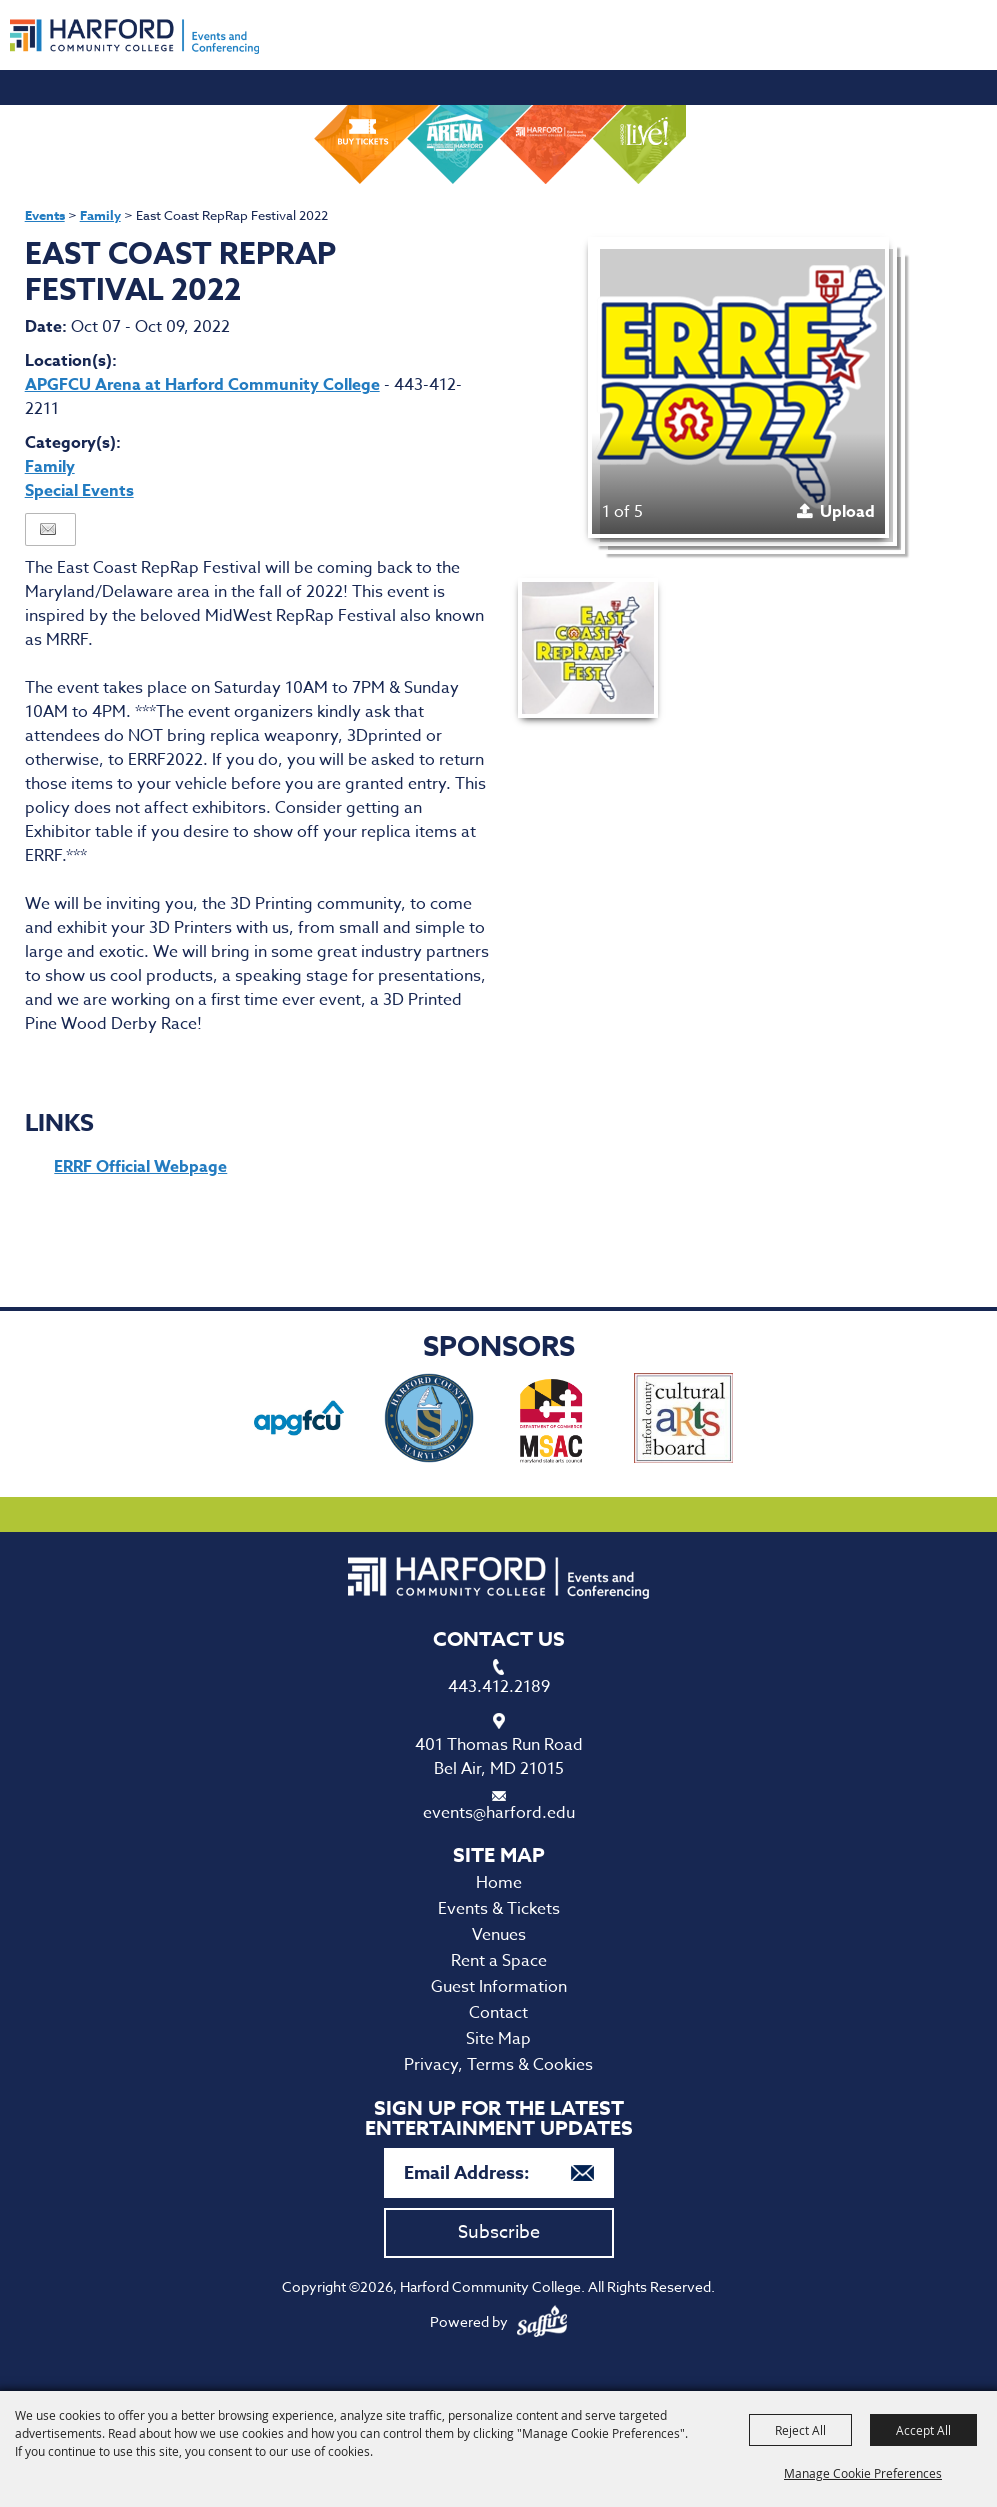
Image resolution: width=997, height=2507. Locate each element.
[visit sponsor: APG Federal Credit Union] (299, 1421)
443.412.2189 (499, 1687)
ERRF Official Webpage (140, 1167)
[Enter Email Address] (499, 2173)
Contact (498, 2013)
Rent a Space (499, 1961)
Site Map (498, 2039)
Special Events (79, 491)
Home (499, 1883)
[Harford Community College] (134, 36)
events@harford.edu (499, 1813)
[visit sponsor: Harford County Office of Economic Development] (429, 1421)
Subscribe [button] (499, 2232)
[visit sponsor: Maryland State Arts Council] (554, 1421)
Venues (499, 1935)
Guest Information (499, 1987)
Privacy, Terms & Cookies (498, 2065)
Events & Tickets (499, 1909)
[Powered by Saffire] (542, 2321)
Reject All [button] (800, 2430)
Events (45, 215)
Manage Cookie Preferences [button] (863, 2473)
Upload (847, 512)
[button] (738, 387)
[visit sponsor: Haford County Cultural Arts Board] (683, 1421)
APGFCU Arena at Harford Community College (202, 385)
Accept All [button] (923, 2430)
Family (100, 215)
